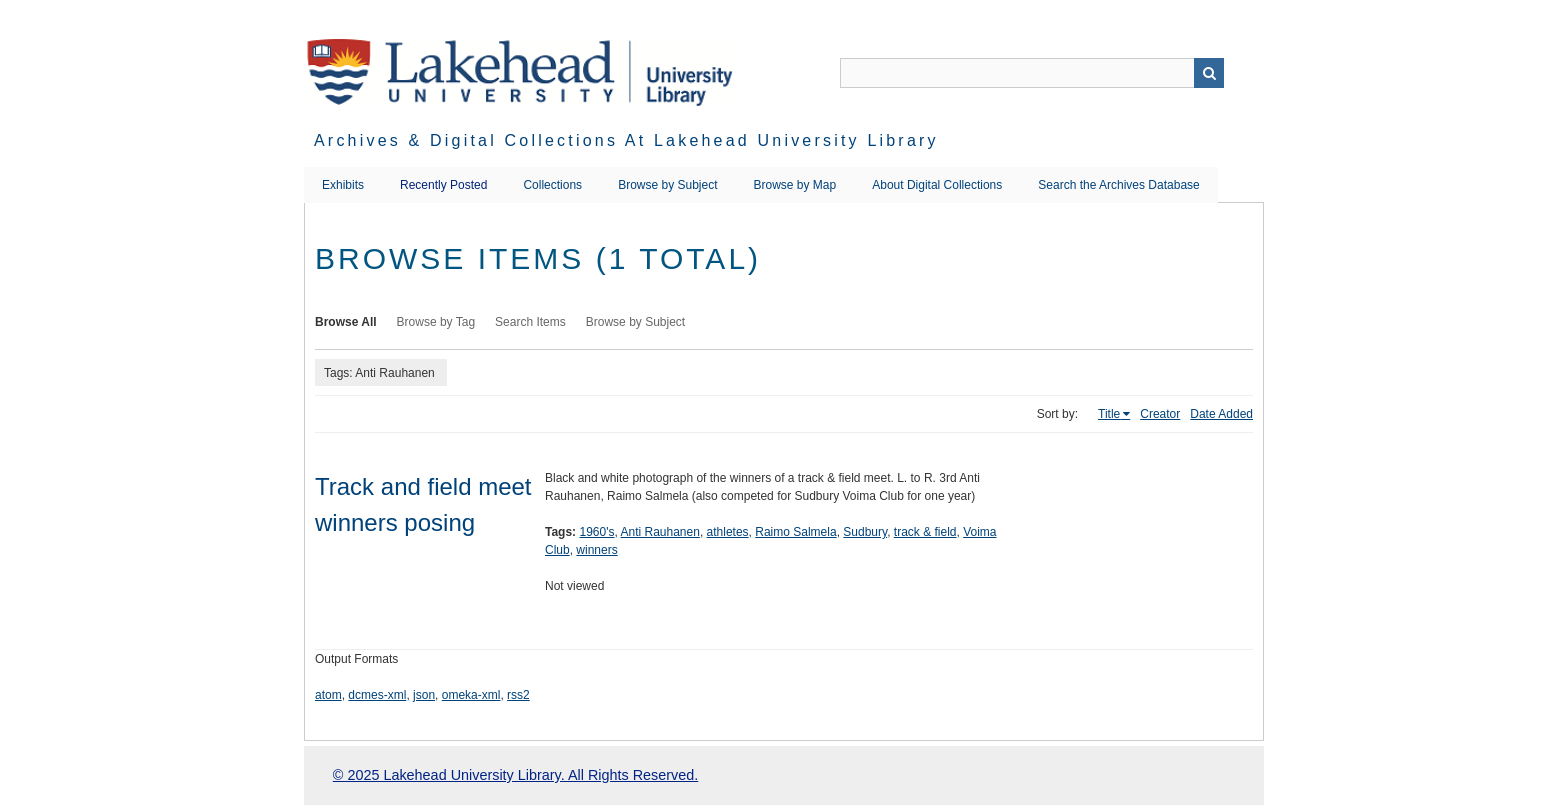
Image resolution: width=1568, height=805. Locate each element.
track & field (925, 532)
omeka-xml (471, 695)
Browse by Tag (436, 322)
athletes (728, 532)
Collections (552, 185)
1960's (596, 532)
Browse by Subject (667, 185)
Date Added (1221, 414)
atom (328, 695)
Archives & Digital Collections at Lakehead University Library (626, 140)
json (424, 695)
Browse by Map (795, 185)
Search (1209, 73)
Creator (1160, 414)
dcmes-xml (377, 695)
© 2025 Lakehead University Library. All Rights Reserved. (515, 775)
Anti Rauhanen (659, 532)
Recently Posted (443, 185)
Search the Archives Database (1118, 185)
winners (596, 550)
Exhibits (343, 185)
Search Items (530, 322)
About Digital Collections (937, 185)
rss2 (518, 695)
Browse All (346, 322)
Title (1109, 414)
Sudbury (865, 532)
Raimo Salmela (795, 532)
